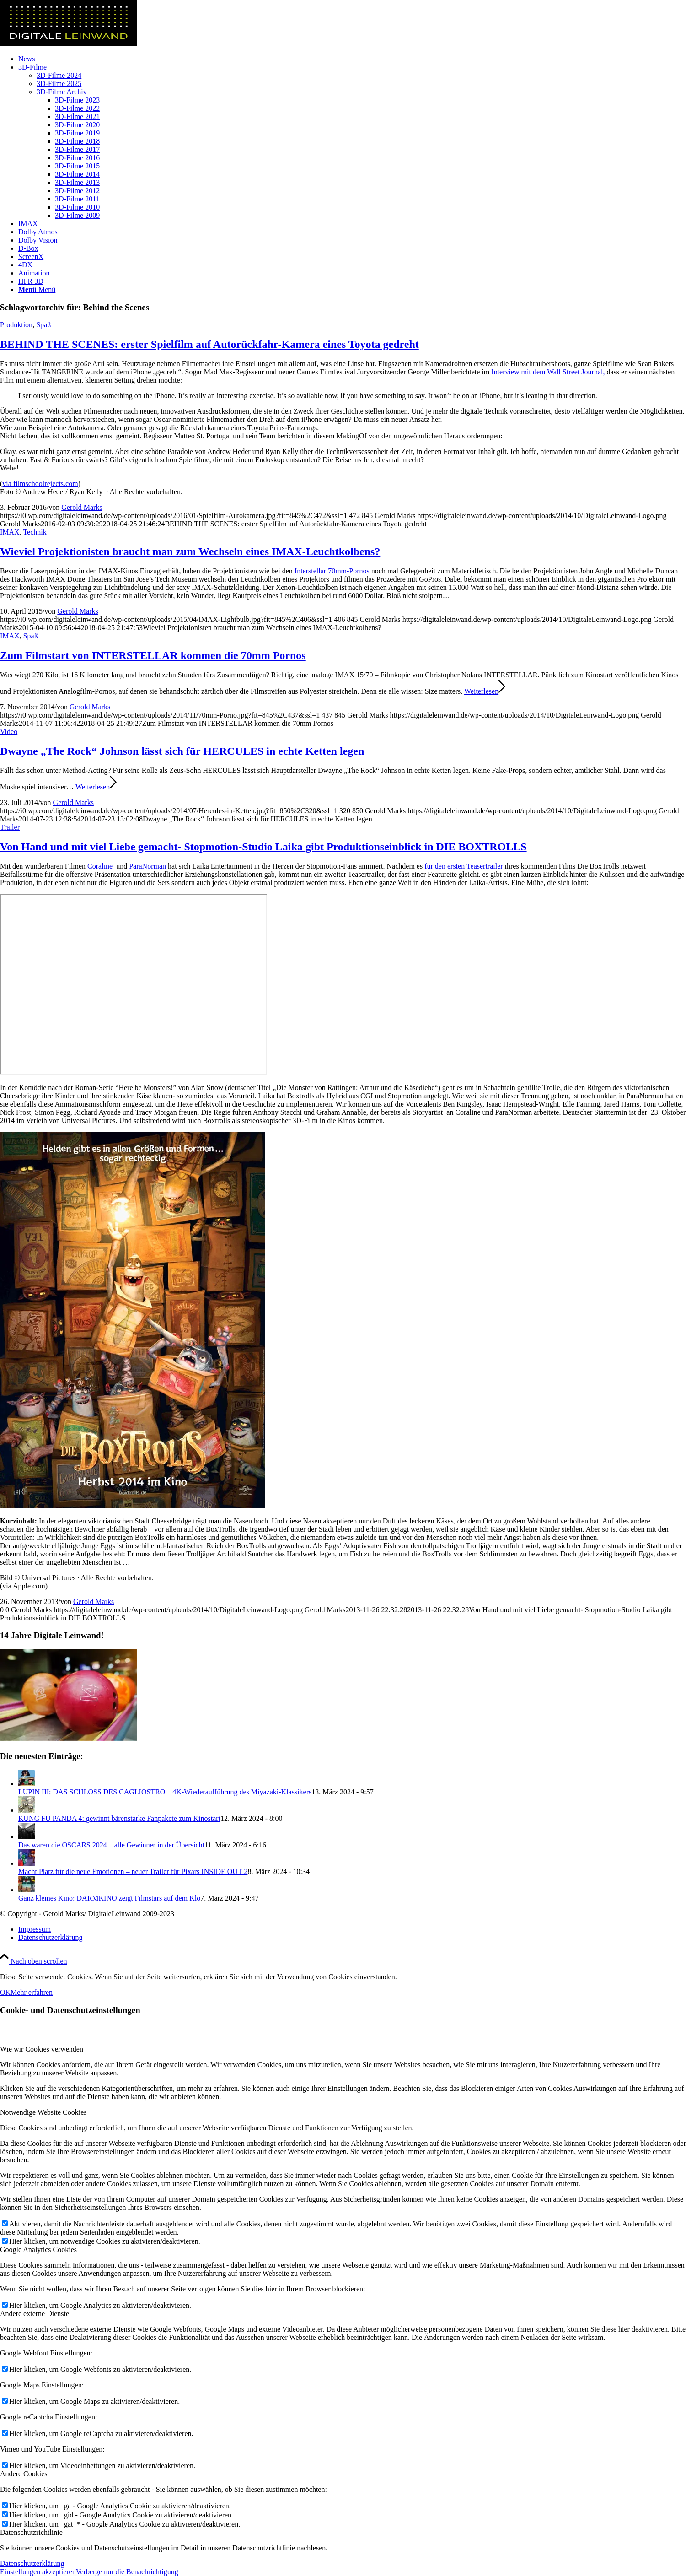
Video (8, 731)
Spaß (43, 325)
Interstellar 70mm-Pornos (332, 571)
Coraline (100, 866)
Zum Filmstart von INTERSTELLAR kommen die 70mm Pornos (153, 655)
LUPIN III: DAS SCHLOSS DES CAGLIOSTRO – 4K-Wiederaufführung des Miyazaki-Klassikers (164, 1792)
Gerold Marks (81, 507)
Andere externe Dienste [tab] (34, 2313)
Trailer (10, 827)
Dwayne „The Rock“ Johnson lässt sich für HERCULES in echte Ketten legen (182, 751)
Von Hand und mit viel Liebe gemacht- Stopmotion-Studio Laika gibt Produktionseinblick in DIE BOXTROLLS (263, 847)
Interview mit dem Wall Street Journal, (547, 372)
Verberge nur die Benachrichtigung (127, 2572)
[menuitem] (352, 59)
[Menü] (36, 289)
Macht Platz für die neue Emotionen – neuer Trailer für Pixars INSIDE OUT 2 (132, 1871)
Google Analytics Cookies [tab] (38, 2249)
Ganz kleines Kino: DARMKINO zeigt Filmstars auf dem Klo (109, 1898)
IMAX (10, 532)
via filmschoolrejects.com (40, 483)
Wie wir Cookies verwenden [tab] (41, 2049)
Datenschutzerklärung (32, 2563)
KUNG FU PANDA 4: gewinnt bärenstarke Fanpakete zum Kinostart (119, 1818)
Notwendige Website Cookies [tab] (43, 2112)
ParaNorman (147, 866)
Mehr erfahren (32, 1992)
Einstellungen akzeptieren (38, 2572)
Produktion (16, 325)
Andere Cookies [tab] (24, 2474)
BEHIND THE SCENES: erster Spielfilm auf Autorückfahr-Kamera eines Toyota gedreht (209, 344)
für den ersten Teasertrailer (464, 866)
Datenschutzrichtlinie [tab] (31, 2532)
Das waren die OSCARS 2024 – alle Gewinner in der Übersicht (111, 1845)
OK (5, 1992)
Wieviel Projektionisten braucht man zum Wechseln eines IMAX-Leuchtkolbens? (190, 551)
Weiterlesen (484, 691)
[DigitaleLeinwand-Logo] (68, 43)
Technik (34, 532)
